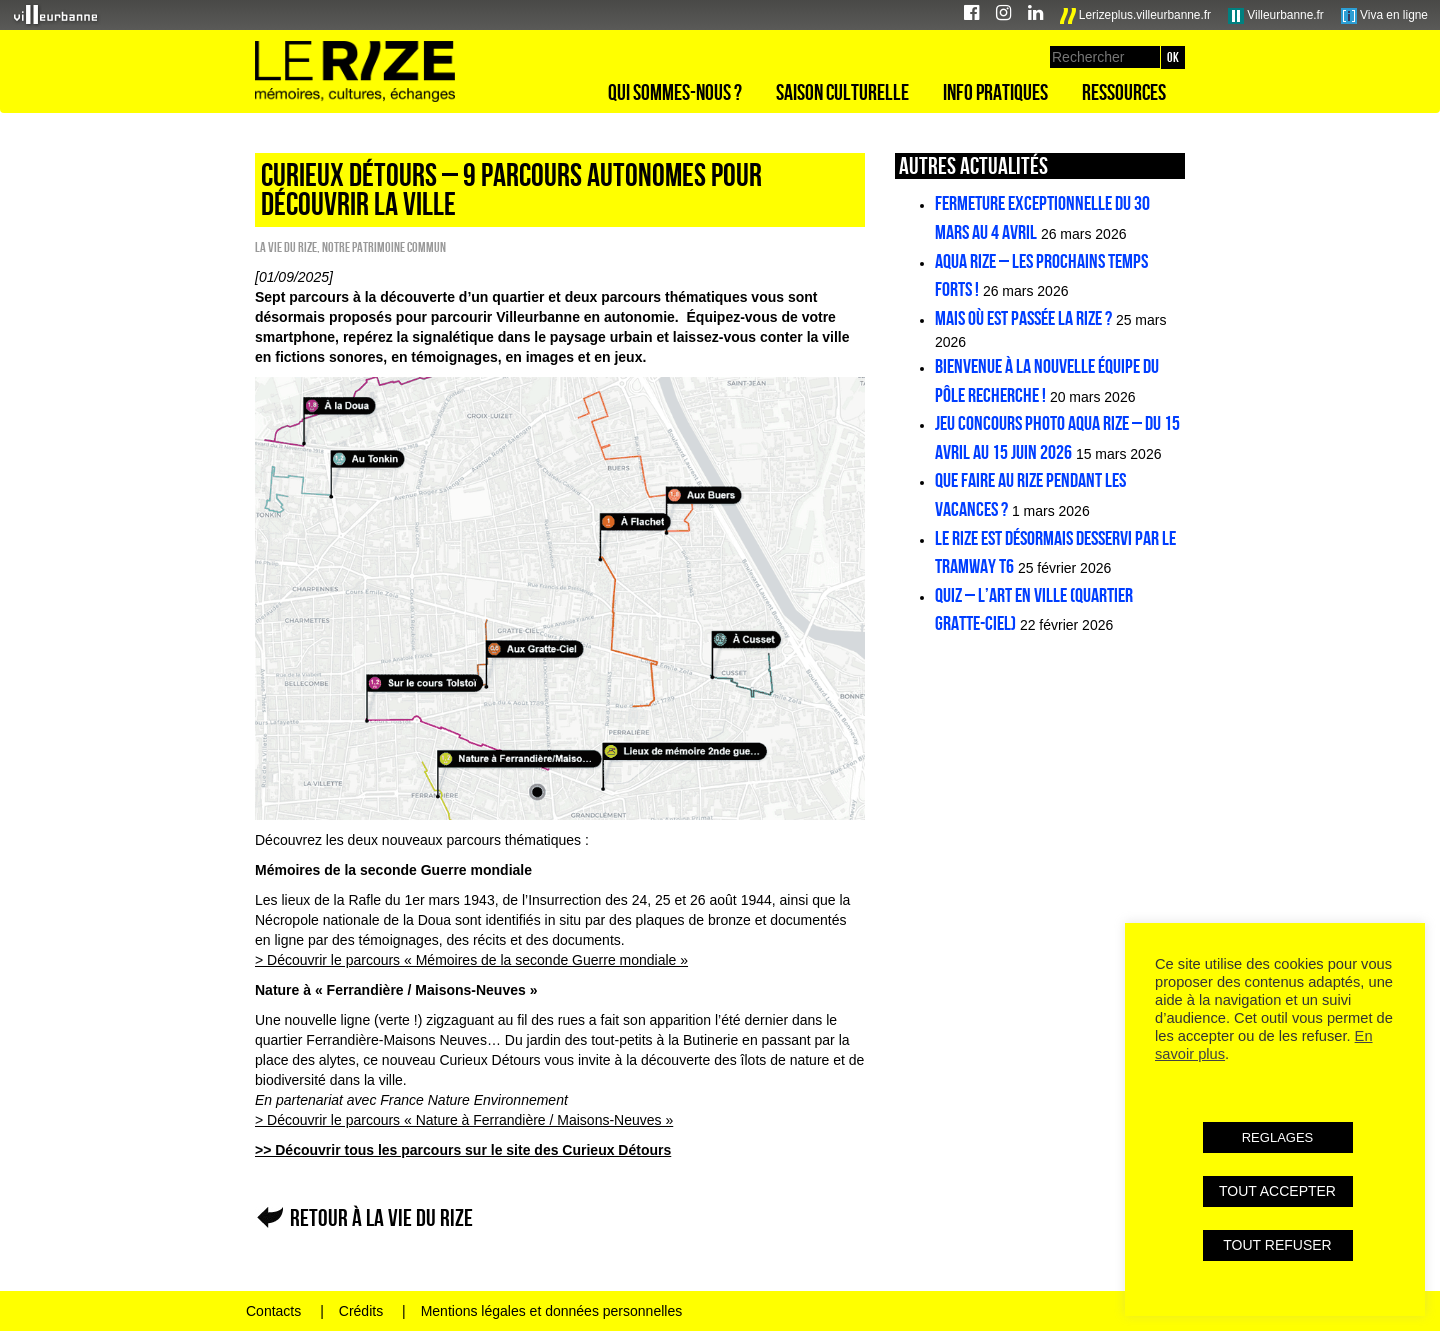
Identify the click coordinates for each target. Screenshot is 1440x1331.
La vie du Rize (286, 247)
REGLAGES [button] (1278, 1137)
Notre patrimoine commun (384, 247)
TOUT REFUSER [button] (1277, 1245)
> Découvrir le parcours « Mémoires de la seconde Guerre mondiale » (471, 960)
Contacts (273, 1311)
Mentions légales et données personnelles (552, 1311)
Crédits (361, 1311)
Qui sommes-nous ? (675, 92)
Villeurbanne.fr (1276, 16)
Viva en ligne (1384, 16)
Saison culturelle (842, 92)
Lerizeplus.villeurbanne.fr (1136, 16)
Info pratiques (995, 92)
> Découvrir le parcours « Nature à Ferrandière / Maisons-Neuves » (464, 1120)
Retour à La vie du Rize (381, 1217)
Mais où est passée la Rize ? (1023, 318)
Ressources (1124, 92)
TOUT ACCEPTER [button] (1277, 1191)
